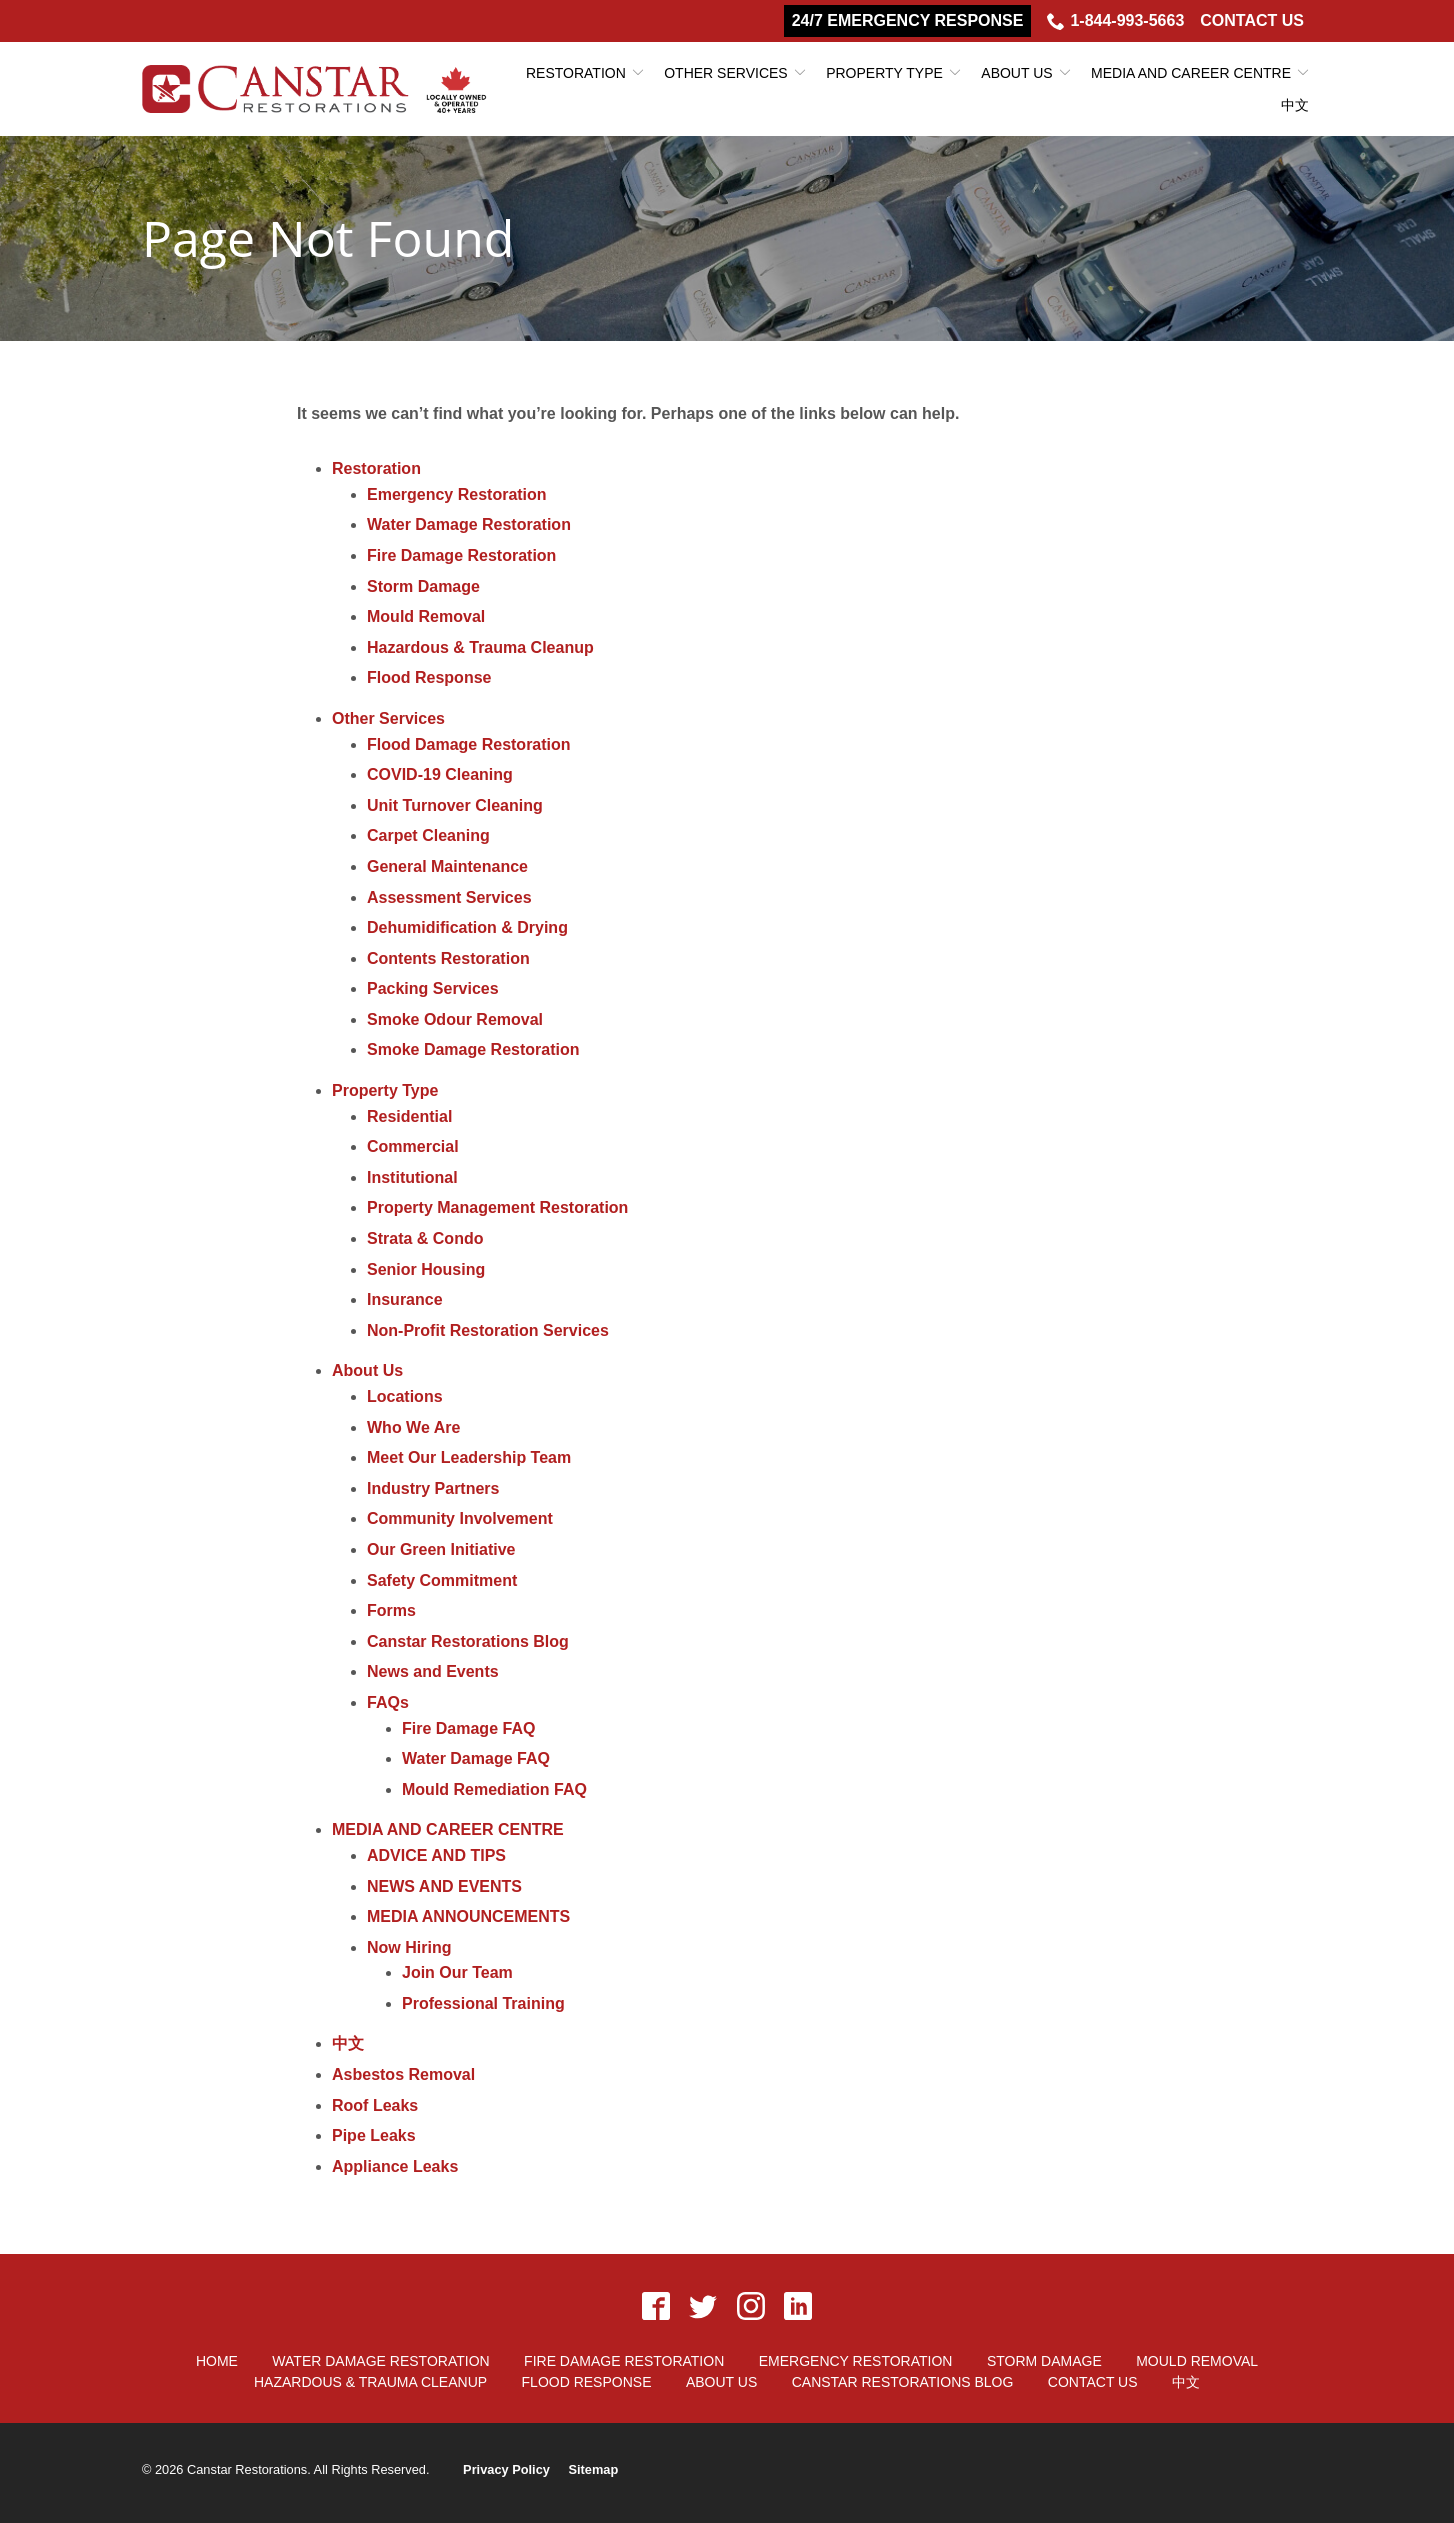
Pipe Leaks (374, 2135)
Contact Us (1252, 20)
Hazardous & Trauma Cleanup (480, 647)
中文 (1295, 105)
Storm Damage (423, 586)
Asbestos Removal (403, 2074)
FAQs (388, 1702)
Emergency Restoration (457, 494)
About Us (1016, 73)
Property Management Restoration (497, 1207)
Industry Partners (433, 1488)
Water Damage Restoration (469, 524)
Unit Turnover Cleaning (455, 805)
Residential (409, 1116)
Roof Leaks (375, 2105)
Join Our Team (457, 1972)
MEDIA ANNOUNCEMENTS (468, 1916)
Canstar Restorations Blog (468, 1641)
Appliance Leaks (395, 2166)
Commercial (413, 1146)
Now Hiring (409, 1947)
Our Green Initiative (441, 1549)
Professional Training (483, 2003)
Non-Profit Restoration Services (488, 1330)
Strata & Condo (425, 1238)
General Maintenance (447, 866)
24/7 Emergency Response (908, 20)
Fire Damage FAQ (468, 1728)
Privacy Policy (506, 2469)
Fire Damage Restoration (461, 555)
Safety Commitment (442, 1580)
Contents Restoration (448, 958)
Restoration (576, 73)
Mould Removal (426, 616)
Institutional (412, 1177)
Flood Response (429, 677)
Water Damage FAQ (476, 1758)
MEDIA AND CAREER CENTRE (1191, 73)
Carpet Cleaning (428, 835)
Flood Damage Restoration (469, 744)
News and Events (433, 1671)
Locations (405, 1396)
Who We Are (413, 1427)
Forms (391, 1610)
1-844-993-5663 (1115, 21)
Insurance (405, 1299)
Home (217, 2361)
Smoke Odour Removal (455, 1019)
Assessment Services (449, 897)
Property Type (884, 73)
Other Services (725, 73)
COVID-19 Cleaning (440, 774)
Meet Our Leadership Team (469, 1457)
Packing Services (433, 988)
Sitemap (593, 2469)
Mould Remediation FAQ (494, 1789)
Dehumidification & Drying (467, 927)
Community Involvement (460, 1518)
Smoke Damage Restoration (473, 1049)
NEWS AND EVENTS (444, 1886)
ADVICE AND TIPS (436, 1855)
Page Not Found (328, 238)
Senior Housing (426, 1269)
